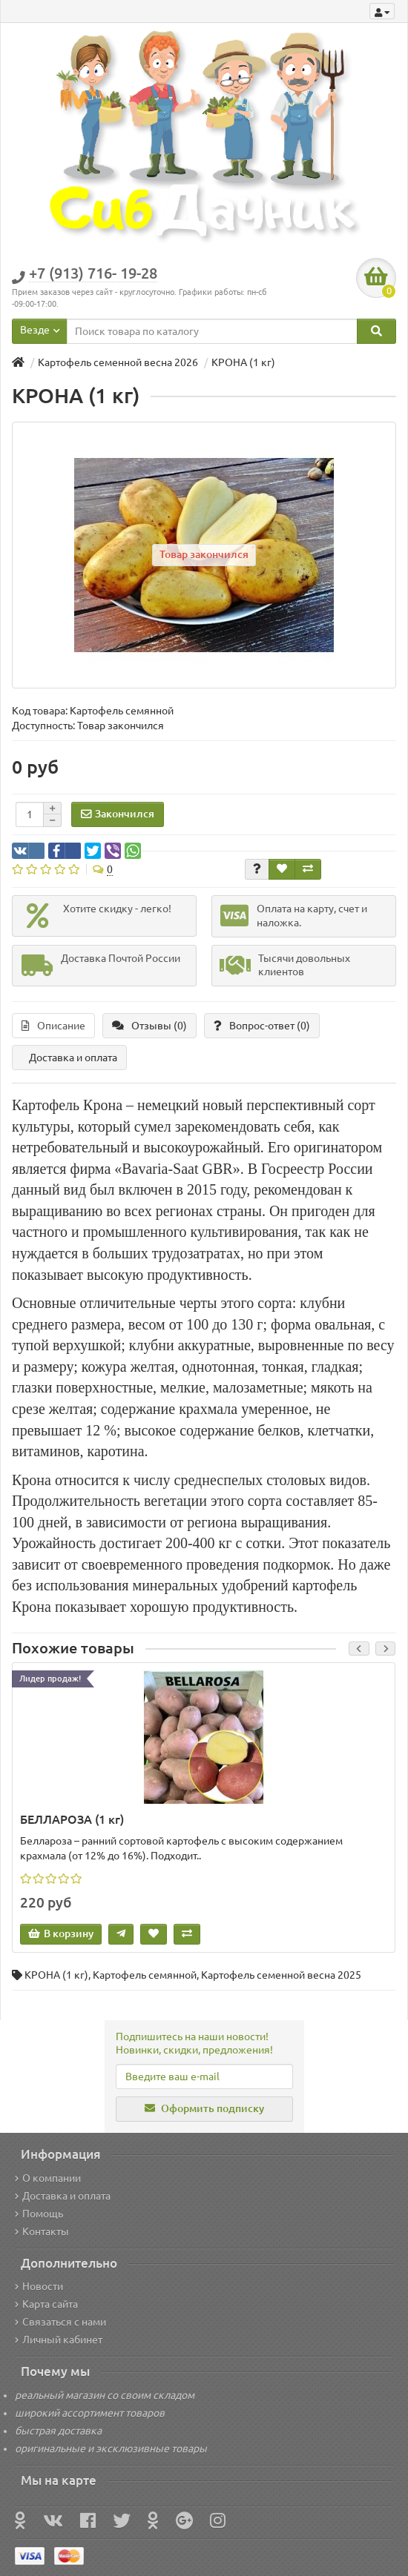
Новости (39, 2286)
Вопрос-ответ (262, 1026)
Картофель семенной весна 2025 (281, 1975)
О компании (48, 2178)
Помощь (39, 2214)
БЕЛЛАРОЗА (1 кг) (72, 1819)
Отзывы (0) (149, 1026)
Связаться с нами (60, 2322)
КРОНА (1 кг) (56, 1975)
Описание (53, 1026)
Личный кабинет (58, 2340)
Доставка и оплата (73, 1057)
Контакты (42, 2231)
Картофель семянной (145, 1975)
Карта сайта (46, 2304)
